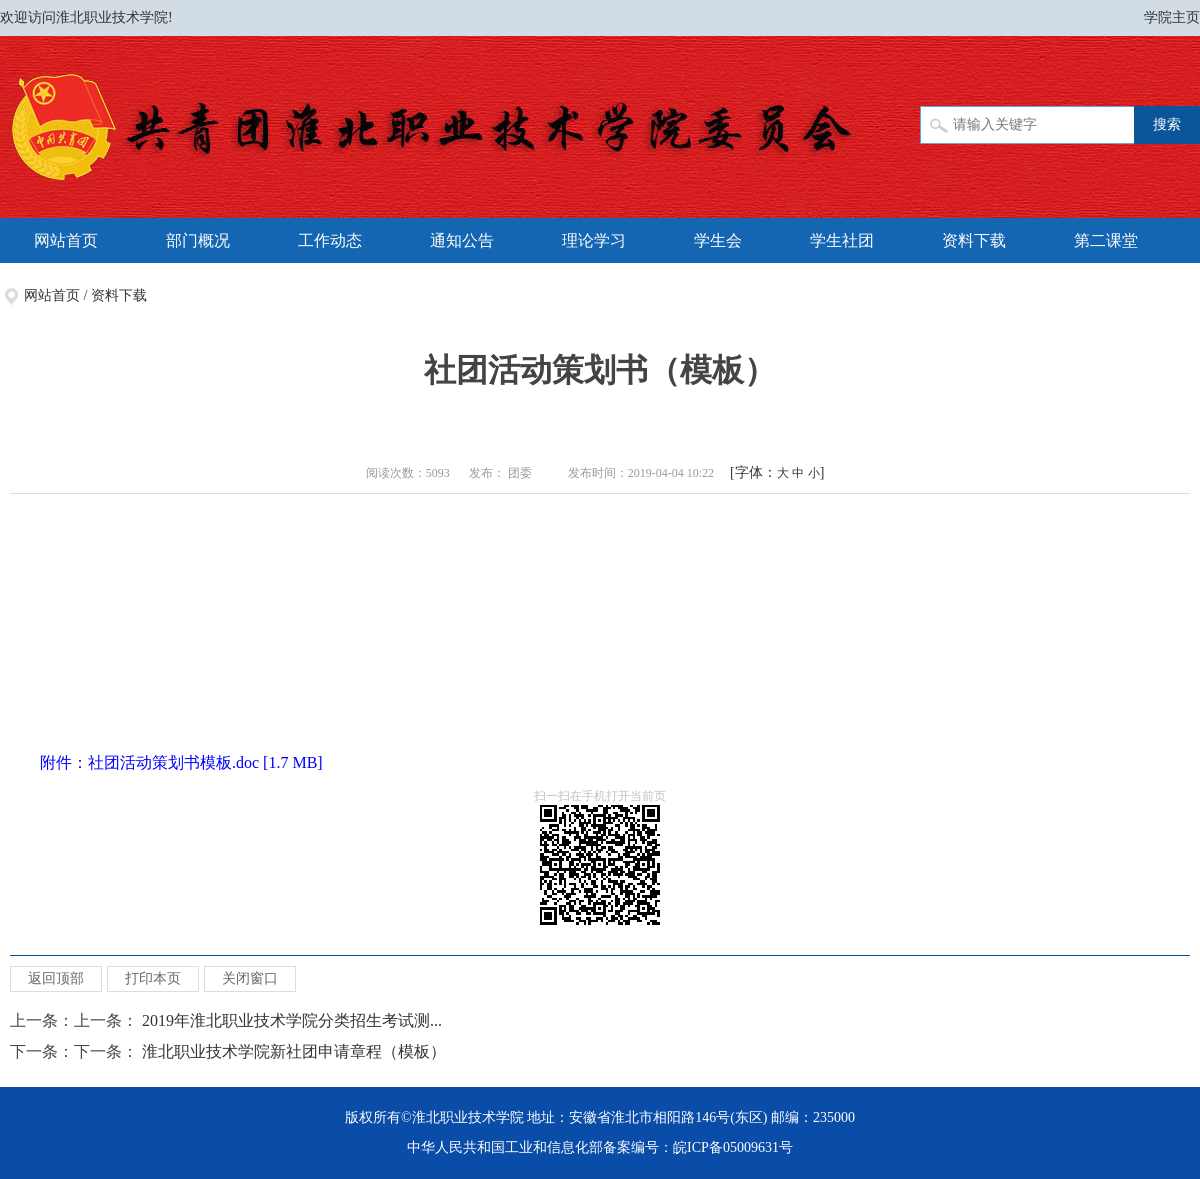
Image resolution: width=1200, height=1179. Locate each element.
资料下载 (974, 240)
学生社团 (842, 240)
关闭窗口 (250, 978)
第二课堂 (1106, 240)
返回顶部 (56, 978)
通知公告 (462, 240)
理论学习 (594, 240)
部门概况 (198, 240)
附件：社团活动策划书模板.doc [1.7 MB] (181, 762)
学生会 (718, 240)
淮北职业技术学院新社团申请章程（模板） (294, 1051)
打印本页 (153, 978)
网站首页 (66, 240)
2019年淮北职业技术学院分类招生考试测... (292, 1020)
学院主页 (1172, 17)
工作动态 (330, 240)
